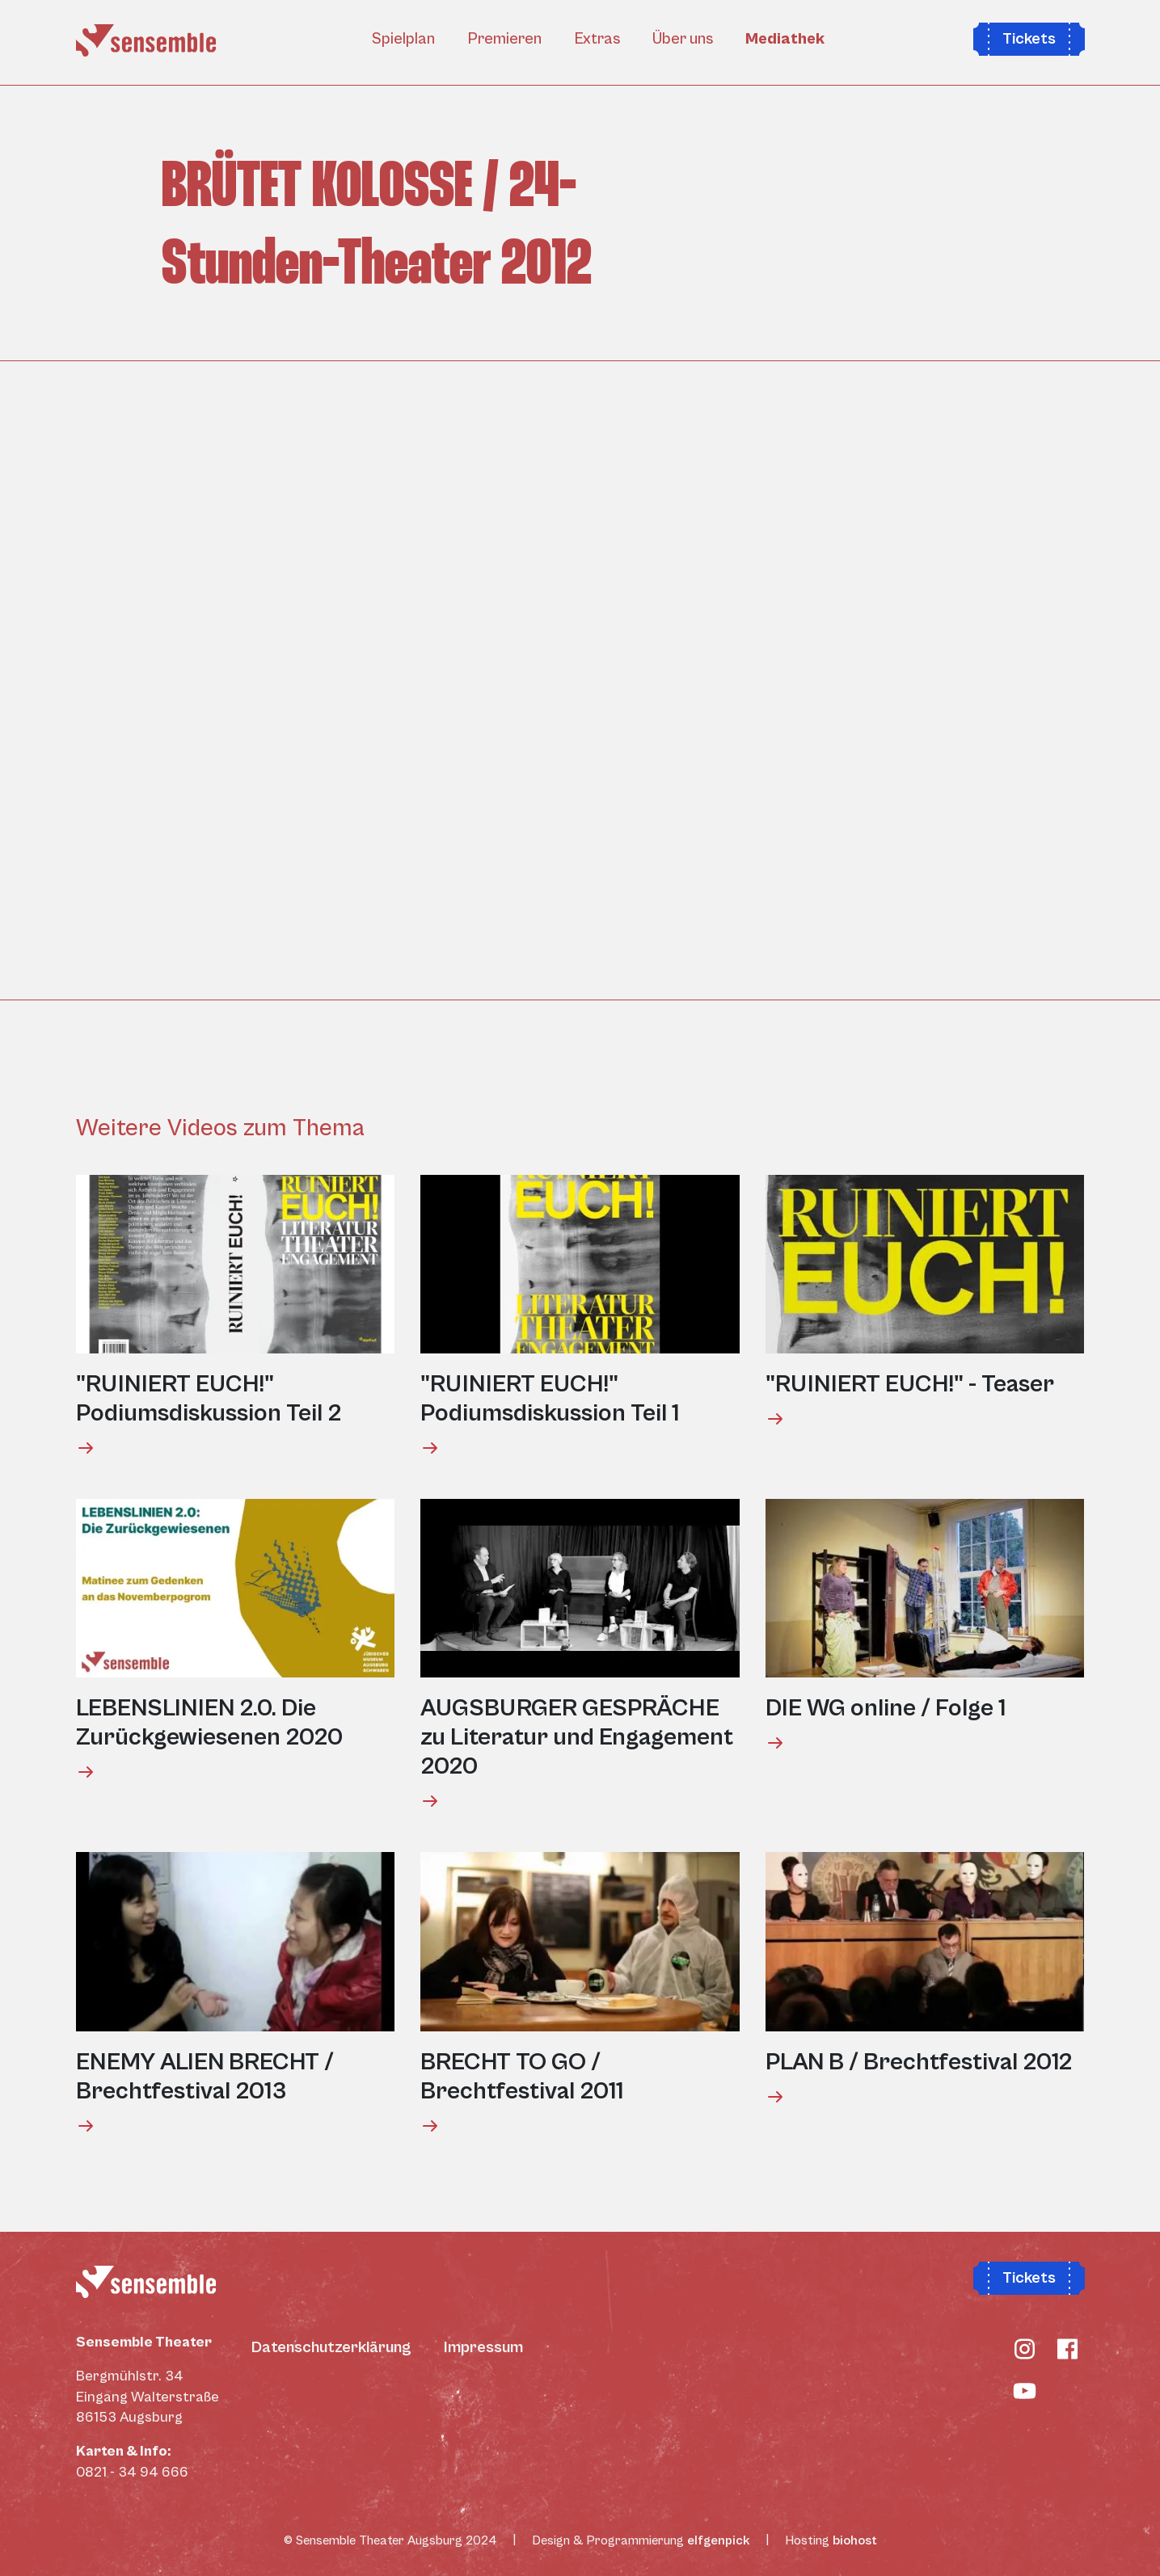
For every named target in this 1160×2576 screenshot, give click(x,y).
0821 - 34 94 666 (132, 2472)
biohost (855, 2540)
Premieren (504, 39)
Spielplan (403, 39)
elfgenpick (718, 2540)
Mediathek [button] (785, 39)
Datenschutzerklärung (331, 2347)
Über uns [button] (682, 39)
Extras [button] (597, 39)
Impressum (483, 2347)
